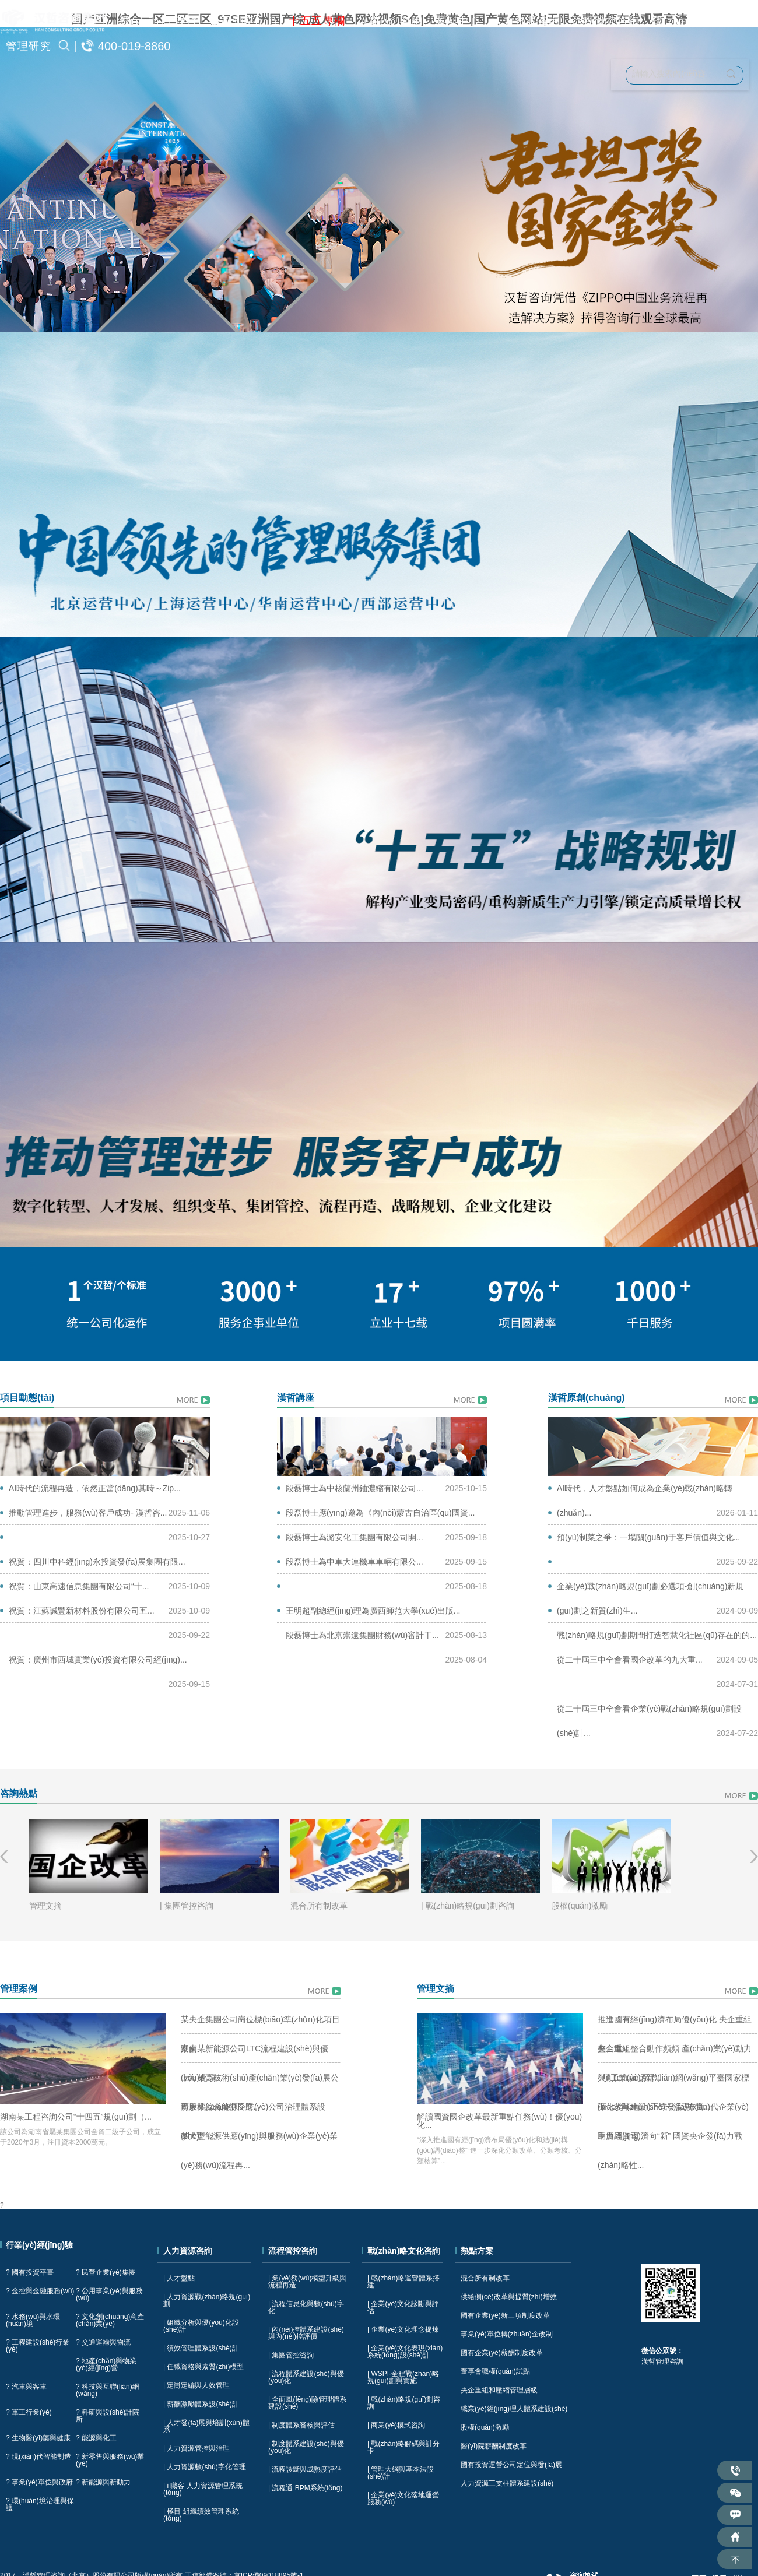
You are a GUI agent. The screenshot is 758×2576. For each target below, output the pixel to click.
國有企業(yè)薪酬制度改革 (502, 2353)
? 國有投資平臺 (30, 2272)
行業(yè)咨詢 (390, 21)
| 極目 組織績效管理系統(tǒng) (201, 2514)
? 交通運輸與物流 (103, 2342)
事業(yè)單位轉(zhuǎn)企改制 (507, 2334)
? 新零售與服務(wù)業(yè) (110, 2460)
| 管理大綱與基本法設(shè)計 (400, 2472)
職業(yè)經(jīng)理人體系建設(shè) (514, 2409)
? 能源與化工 (96, 2438)
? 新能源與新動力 (103, 2482)
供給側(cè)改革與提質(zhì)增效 (509, 2297)
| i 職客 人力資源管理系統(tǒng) (203, 2489)
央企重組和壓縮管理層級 (499, 2390)
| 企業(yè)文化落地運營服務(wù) (403, 2498)
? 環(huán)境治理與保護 (40, 2504)
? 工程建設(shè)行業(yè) (37, 2345)
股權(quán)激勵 (485, 2427)
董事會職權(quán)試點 (495, 2371)
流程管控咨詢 (606, 21)
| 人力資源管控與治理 (196, 2448)
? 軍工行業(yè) (29, 2412)
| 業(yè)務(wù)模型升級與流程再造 (307, 2281)
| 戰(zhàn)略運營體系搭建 (403, 2281)
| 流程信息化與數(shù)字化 (306, 2307)
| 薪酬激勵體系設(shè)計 (201, 2404)
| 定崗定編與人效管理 (196, 2385)
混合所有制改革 (485, 2278)
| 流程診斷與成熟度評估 (305, 2469)
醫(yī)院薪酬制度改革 (494, 2446)
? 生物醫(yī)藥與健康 (38, 2438)
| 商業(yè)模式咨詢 (396, 2425)
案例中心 (457, 21)
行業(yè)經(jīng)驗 (39, 2245)
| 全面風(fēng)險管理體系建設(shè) (307, 2402)
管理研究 (28, 46)
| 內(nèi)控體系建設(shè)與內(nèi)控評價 (306, 2332)
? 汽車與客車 (26, 2386)
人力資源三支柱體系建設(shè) (507, 2483)
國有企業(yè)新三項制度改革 (505, 2315)
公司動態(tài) (243, 21)
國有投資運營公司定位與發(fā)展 (511, 2465)
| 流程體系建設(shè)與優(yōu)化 (306, 2377)
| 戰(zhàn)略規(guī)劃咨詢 (403, 2402)
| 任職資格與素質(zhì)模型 (203, 2367)
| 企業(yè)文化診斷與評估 (403, 2307)
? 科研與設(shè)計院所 (107, 2415)
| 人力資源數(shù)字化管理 (204, 2467)
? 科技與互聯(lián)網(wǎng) (107, 2390)
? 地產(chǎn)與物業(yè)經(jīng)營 (106, 2364)
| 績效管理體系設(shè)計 (201, 2348)
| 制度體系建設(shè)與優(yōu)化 (306, 2447)
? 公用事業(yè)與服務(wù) (109, 2294)
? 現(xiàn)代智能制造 (38, 2456)
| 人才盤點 (179, 2278)
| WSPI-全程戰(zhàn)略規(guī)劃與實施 (403, 2377)
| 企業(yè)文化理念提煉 (403, 2329)
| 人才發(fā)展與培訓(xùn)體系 (206, 2426)
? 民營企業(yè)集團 (106, 2272)
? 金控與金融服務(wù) (40, 2291)
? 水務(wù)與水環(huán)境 (33, 2320)
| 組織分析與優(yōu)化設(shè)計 (201, 2325)
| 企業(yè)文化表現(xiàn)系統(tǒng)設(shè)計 (405, 2351)
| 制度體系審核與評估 (301, 2425)
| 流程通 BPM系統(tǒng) (305, 2488)
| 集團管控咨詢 (291, 2355)
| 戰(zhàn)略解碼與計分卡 (403, 2447)
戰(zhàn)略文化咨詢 (702, 21)
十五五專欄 (317, 21)
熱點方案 (477, 2250)
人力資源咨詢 (526, 21)
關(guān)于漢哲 (159, 21)
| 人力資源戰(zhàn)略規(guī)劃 (206, 2300)
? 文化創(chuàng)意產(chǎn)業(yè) (110, 2320)
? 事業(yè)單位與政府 (39, 2482)
